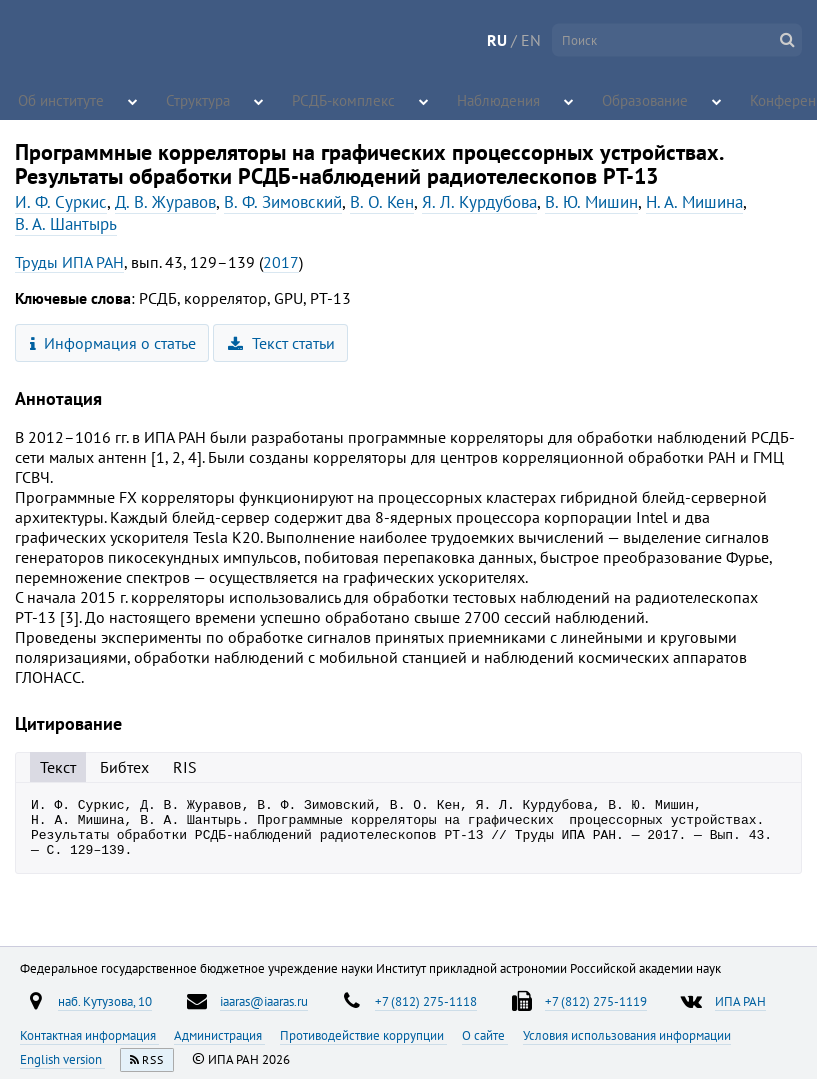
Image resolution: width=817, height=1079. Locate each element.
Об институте (56, 100)
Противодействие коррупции (363, 1035)
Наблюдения (466, 100)
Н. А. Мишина (694, 202)
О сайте (485, 1035)
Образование (602, 100)
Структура (191, 100)
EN (531, 40)
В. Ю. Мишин (591, 202)
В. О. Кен (382, 202)
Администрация (219, 1035)
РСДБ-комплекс (329, 100)
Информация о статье (113, 343)
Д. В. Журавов (165, 202)
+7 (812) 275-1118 (426, 1001)
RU (497, 40)
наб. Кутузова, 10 (105, 1001)
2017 (281, 262)
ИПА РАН (740, 1001)
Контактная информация (89, 1035)
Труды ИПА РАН (69, 262)
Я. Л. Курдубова (479, 202)
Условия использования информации (627, 1035)
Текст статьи (281, 343)
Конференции (752, 100)
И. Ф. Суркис (61, 202)
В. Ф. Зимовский (283, 202)
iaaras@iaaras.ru (264, 1001)
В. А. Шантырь (66, 224)
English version (62, 1059)
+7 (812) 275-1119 (596, 1001)
